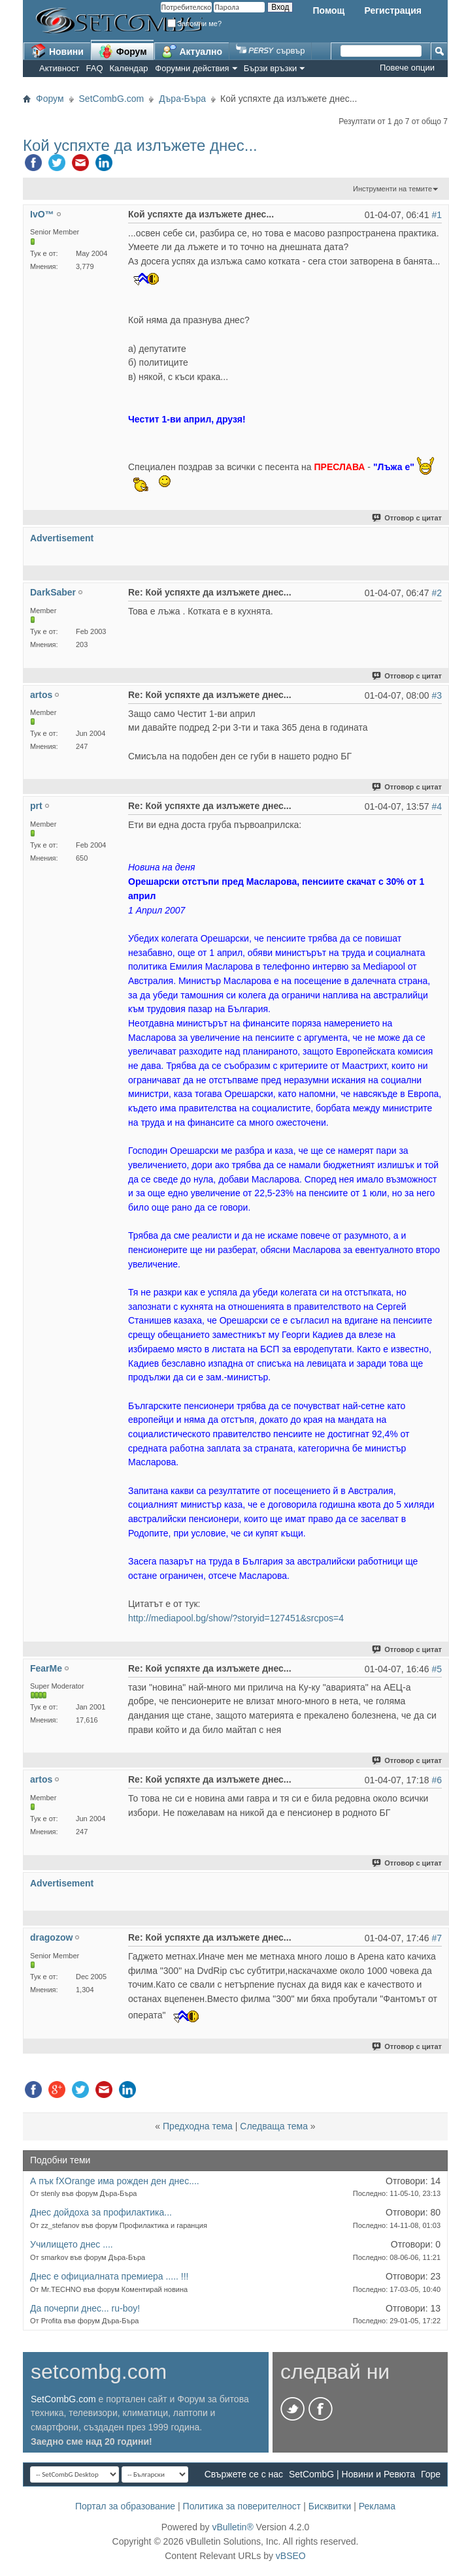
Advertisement (61, 538)
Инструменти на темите (392, 189)
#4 (436, 806)
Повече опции (407, 67)
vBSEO (291, 2556)
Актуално (192, 51)
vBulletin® (232, 2527)
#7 (436, 1938)
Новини (57, 51)
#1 (436, 215)
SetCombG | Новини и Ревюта (352, 2474)
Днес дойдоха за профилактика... (101, 2212)
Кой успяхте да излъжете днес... (140, 145)
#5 (436, 1669)
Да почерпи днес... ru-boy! (85, 2308)
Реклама (377, 2506)
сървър (270, 51)
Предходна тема (198, 2126)
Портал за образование (125, 2506)
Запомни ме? (194, 23)
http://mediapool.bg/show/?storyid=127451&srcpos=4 (236, 1618)
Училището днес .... (71, 2244)
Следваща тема (274, 2126)
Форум (122, 51)
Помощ (328, 10)
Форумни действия (192, 68)
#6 (436, 1780)
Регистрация (393, 10)
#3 (436, 695)
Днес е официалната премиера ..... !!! (109, 2276)
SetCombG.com (111, 98)
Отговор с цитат (407, 518)
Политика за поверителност (242, 2506)
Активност (59, 68)
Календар (129, 68)
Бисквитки (330, 2506)
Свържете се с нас (244, 2474)
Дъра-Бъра (182, 98)
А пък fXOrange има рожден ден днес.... (114, 2181)
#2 (436, 593)
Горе (431, 2474)
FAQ (94, 68)
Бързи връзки (270, 68)
